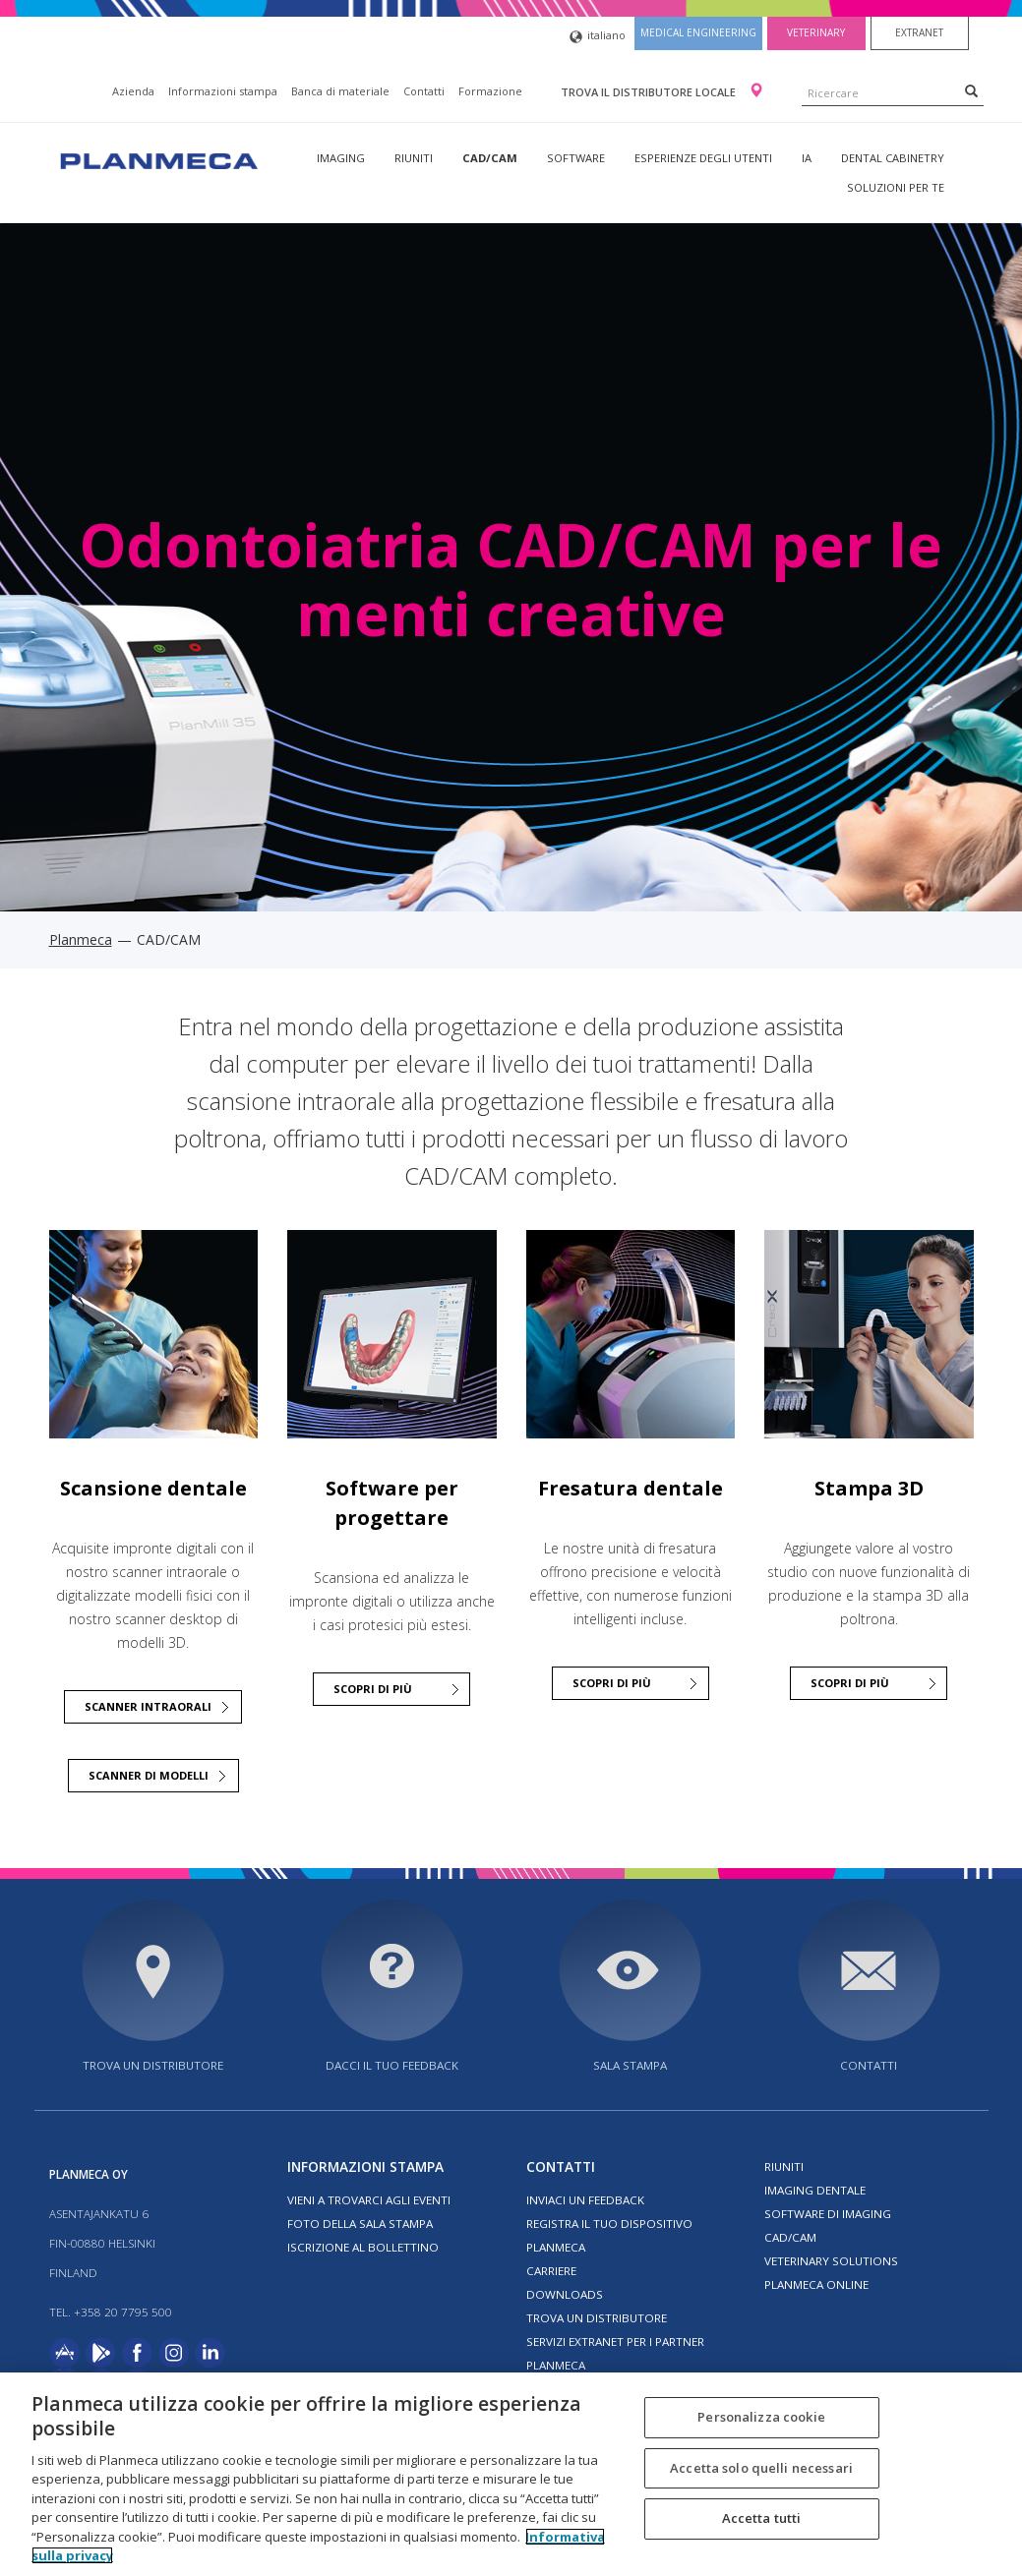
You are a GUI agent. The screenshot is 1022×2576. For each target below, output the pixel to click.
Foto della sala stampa (360, 2223)
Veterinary (816, 32)
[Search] (971, 90)
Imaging (341, 157)
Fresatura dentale (630, 1488)
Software (576, 157)
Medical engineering (698, 32)
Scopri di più (850, 1682)
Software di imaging (827, 2213)
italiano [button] (598, 37)
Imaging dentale (815, 2190)
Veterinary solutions (831, 2261)
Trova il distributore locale (650, 92)
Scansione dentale (153, 1488)
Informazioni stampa (222, 91)
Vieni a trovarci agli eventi (369, 2200)
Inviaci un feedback (585, 2200)
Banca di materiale (340, 91)
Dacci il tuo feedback (392, 2065)
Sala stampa (630, 2065)
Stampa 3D (869, 1488)
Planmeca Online (816, 2284)
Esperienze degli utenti (703, 157)
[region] (511, 2474)
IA (807, 157)
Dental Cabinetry (892, 157)
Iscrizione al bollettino (363, 2247)
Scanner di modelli (149, 1775)
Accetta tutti (762, 2518)
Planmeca (80, 939)
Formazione (490, 91)
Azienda (133, 91)
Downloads (564, 2294)
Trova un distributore (153, 2065)
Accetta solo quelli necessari (761, 2468)
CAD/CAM (489, 157)
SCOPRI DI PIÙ (372, 1688)
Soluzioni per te (895, 187)
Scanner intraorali (148, 1706)
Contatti (424, 91)
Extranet (919, 32)
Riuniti (413, 157)
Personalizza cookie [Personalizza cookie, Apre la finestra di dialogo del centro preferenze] (760, 2417)
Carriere (551, 2270)
